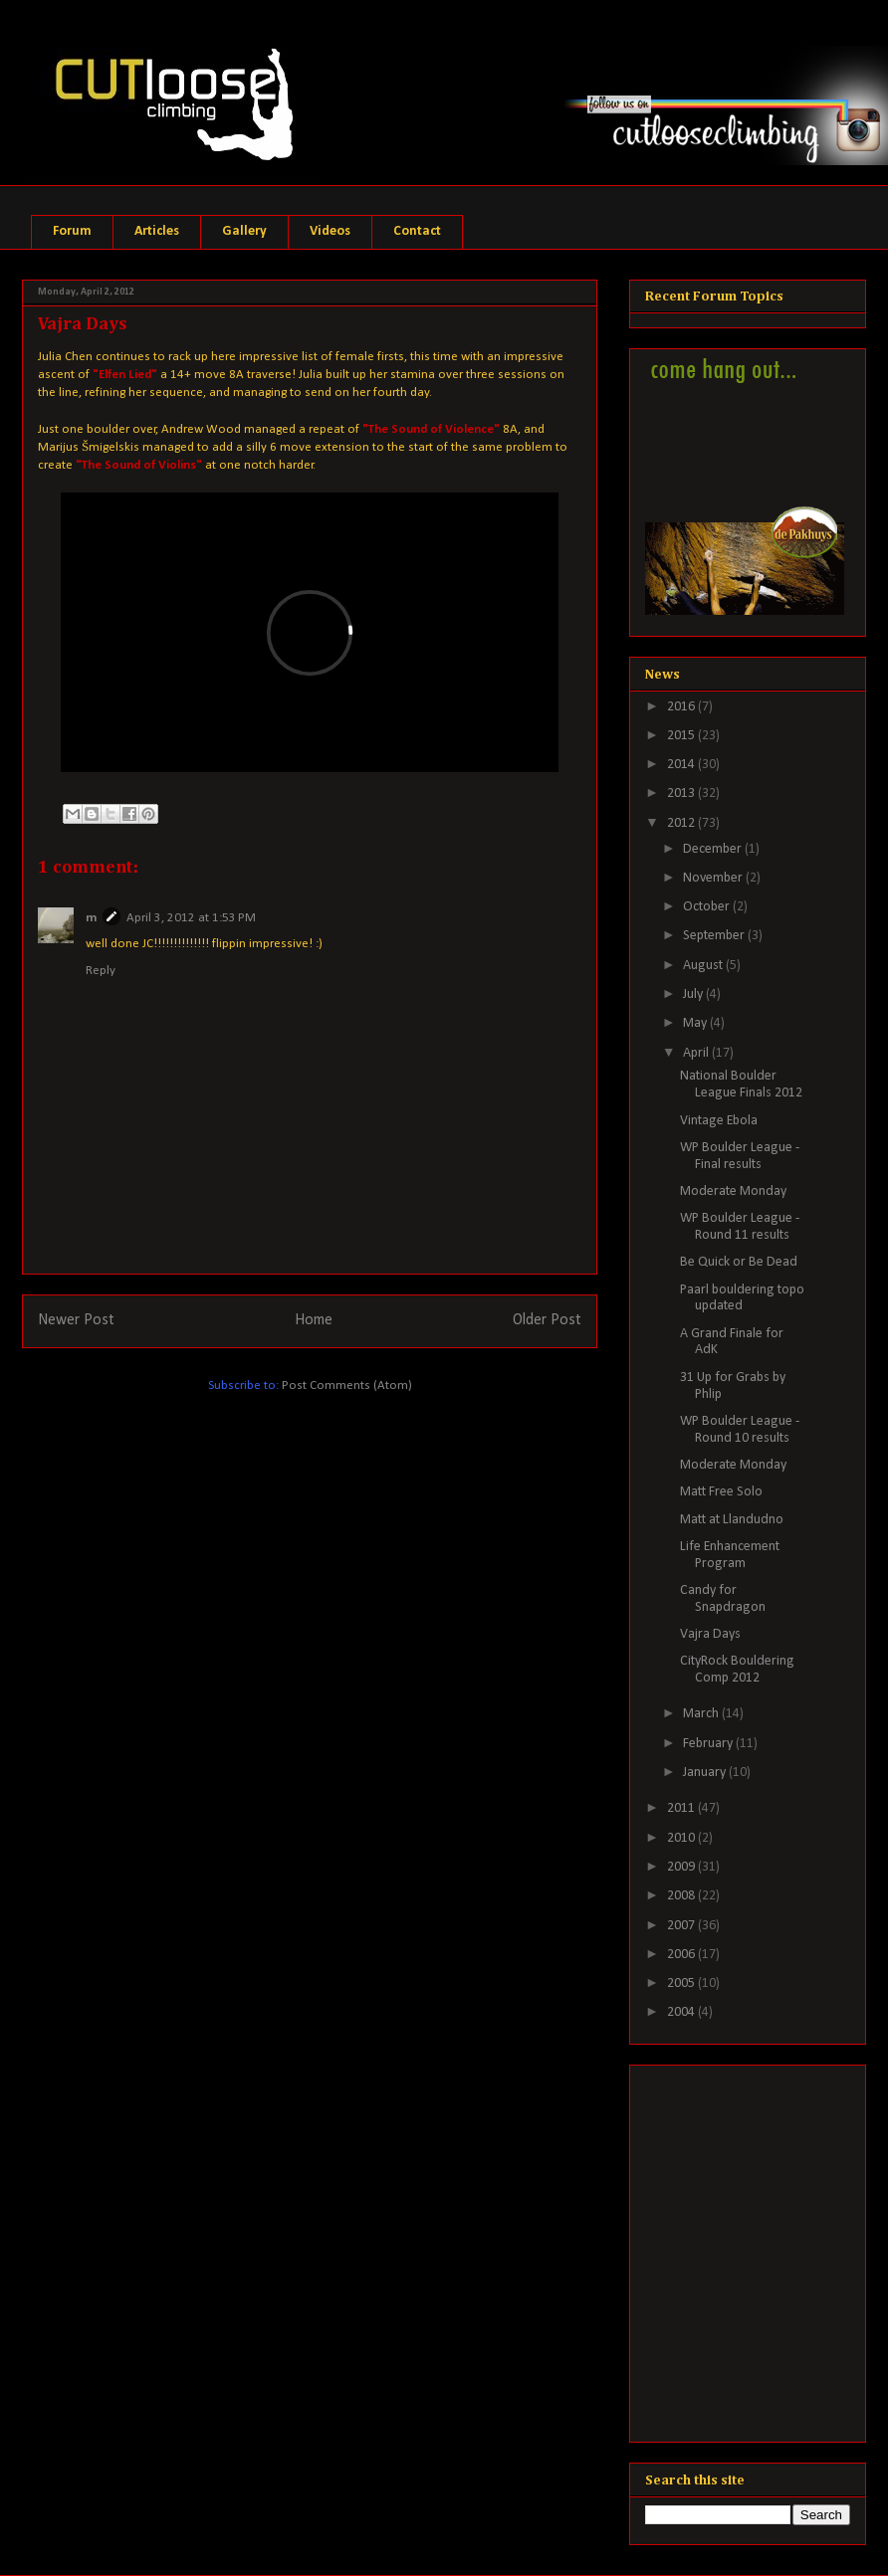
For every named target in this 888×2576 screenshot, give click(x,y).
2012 (682, 823)
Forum (72, 231)
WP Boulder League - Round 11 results (739, 1227)
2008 (682, 1895)
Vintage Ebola (719, 1120)
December (714, 849)
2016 (682, 706)
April (697, 1053)
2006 (682, 1954)
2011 (682, 1808)
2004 (682, 2012)
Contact (417, 231)
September (715, 935)
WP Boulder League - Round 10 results (739, 1430)
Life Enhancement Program (729, 1555)
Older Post (547, 1320)
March (702, 1713)
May (696, 1023)
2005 (682, 1983)
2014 (682, 764)
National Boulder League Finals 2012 (741, 1084)
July (694, 994)
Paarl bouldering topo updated (742, 1298)
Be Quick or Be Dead (738, 1262)
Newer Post (76, 1320)
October (708, 906)
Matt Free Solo (721, 1492)
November (714, 878)
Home (314, 1320)
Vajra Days (710, 1634)
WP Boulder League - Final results (739, 1156)
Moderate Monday (733, 1191)
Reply (100, 970)
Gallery (244, 231)
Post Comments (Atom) (347, 1385)
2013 (682, 793)
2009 (682, 1867)
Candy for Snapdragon (723, 1599)
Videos (330, 231)
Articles (156, 231)
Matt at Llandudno (731, 1519)
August (704, 965)
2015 (682, 735)
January (706, 1772)
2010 (682, 1838)
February (709, 1743)
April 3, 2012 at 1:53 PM (191, 917)
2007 (682, 1925)
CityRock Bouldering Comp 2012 (737, 1669)
